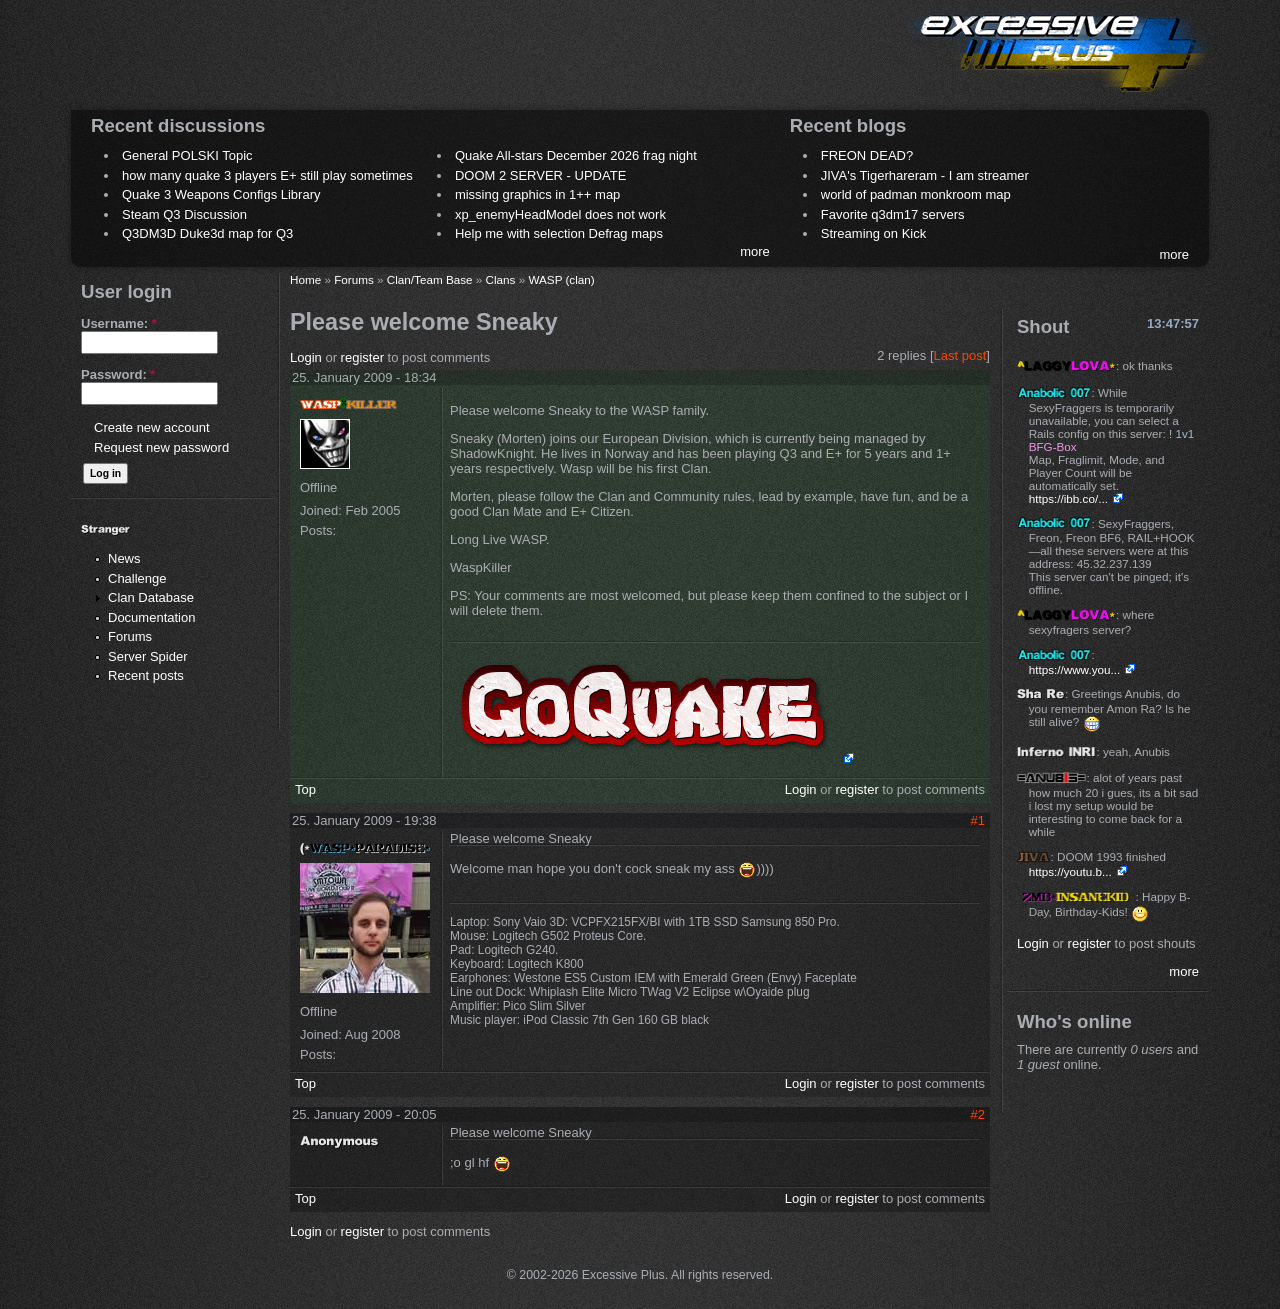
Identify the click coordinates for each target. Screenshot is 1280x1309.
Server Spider (147, 656)
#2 (978, 1114)
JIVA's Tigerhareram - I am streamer (925, 175)
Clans (501, 279)
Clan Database (151, 597)
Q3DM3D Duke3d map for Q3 (207, 233)
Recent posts (146, 675)
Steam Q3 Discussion (184, 214)
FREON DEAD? (867, 155)
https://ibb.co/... (1068, 498)
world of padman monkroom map (916, 194)
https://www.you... (1075, 669)
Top (305, 789)
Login (306, 357)
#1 (978, 820)
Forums (130, 636)
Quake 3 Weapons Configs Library (221, 194)
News (124, 558)
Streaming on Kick (874, 233)
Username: (119, 323)
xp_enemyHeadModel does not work (560, 214)
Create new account (152, 427)
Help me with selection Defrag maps (559, 233)
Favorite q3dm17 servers (893, 214)
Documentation (151, 617)
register (362, 357)
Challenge (137, 578)
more (755, 251)
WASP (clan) (561, 279)
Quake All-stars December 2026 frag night (576, 155)
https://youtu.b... (1070, 871)
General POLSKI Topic (187, 155)
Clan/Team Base (430, 279)
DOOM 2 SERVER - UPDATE (540, 175)
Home (305, 279)
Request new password (161, 447)
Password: (118, 374)
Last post (960, 355)
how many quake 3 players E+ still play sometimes (267, 175)
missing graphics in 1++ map (537, 194)
